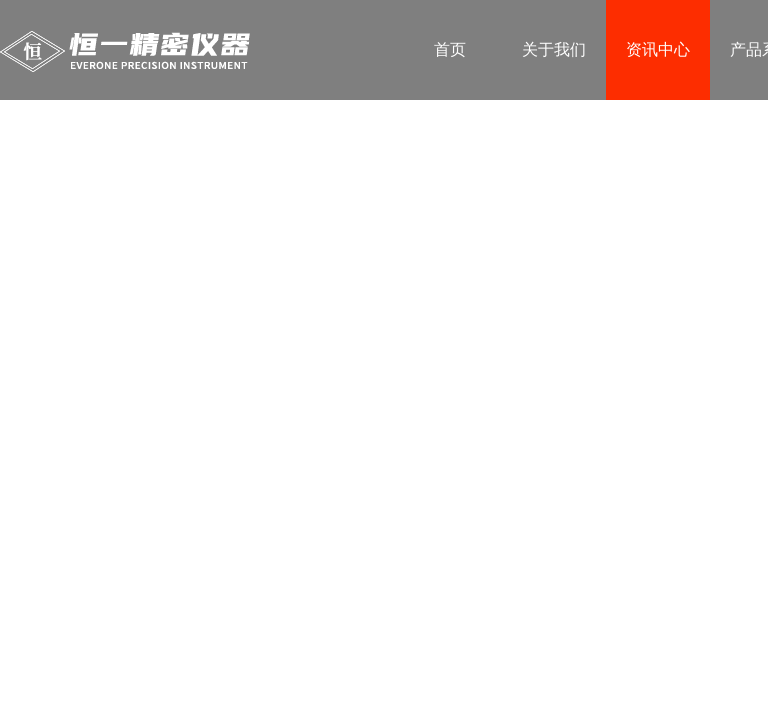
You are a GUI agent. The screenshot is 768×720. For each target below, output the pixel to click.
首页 (450, 49)
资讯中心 (658, 49)
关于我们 (554, 49)
